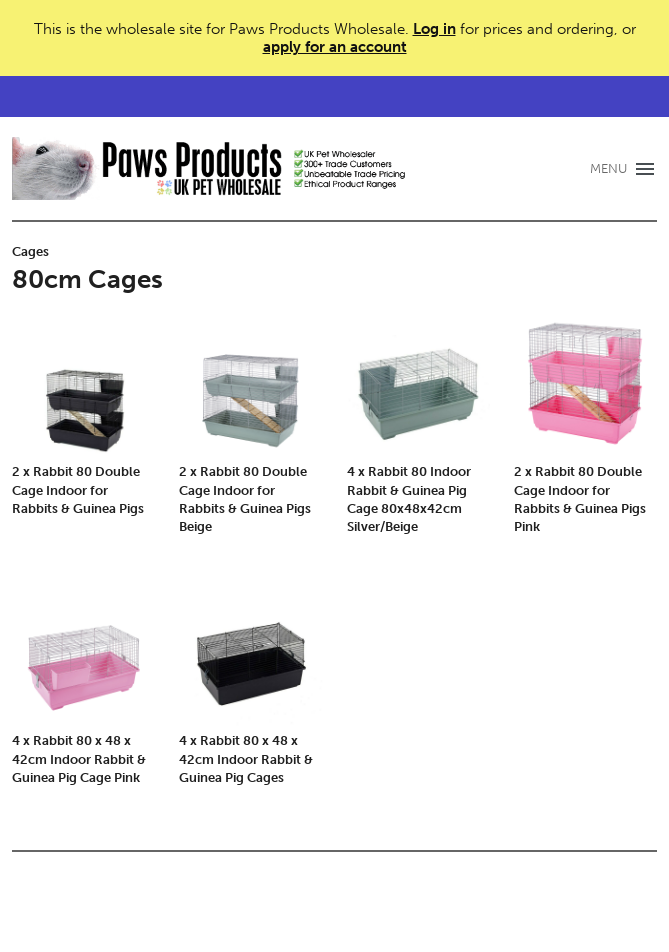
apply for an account (335, 47)
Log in (434, 29)
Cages (30, 251)
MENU (608, 168)
